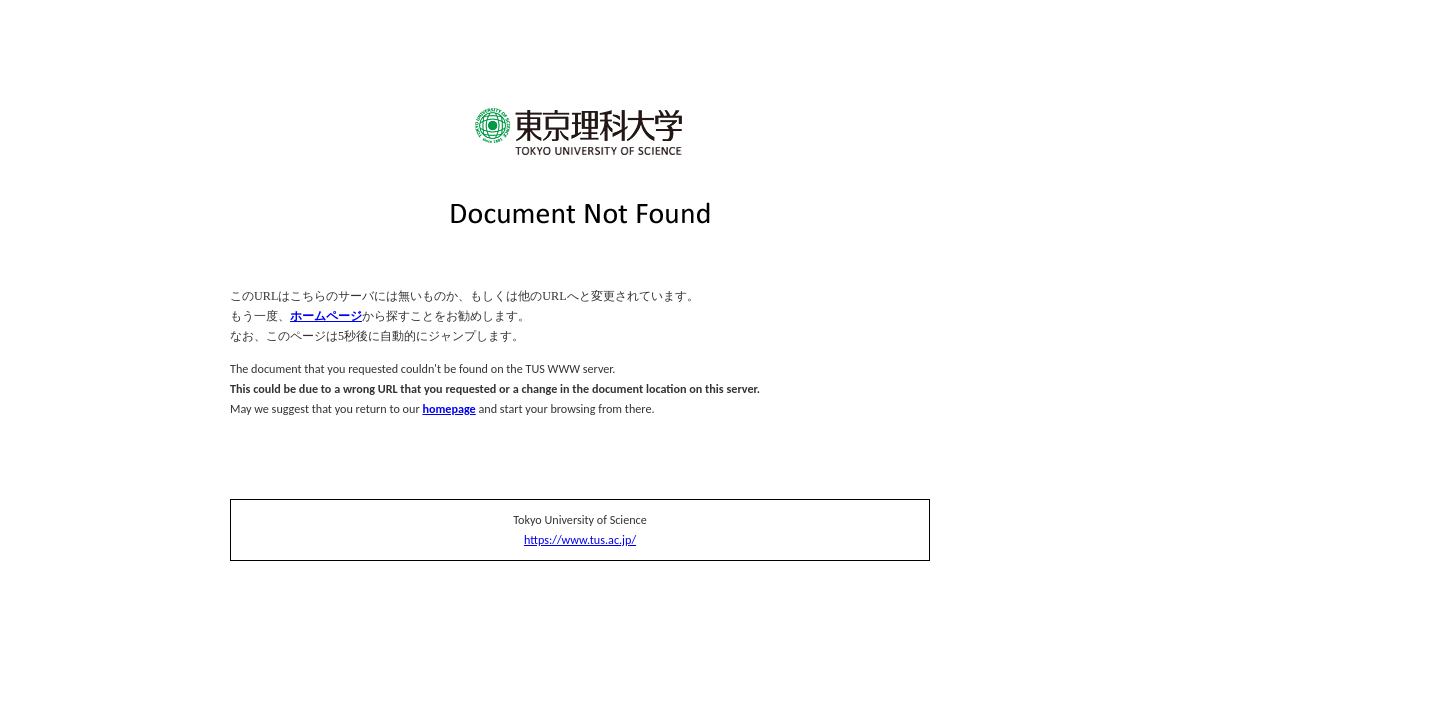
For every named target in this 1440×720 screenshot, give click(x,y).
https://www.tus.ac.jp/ (580, 539)
